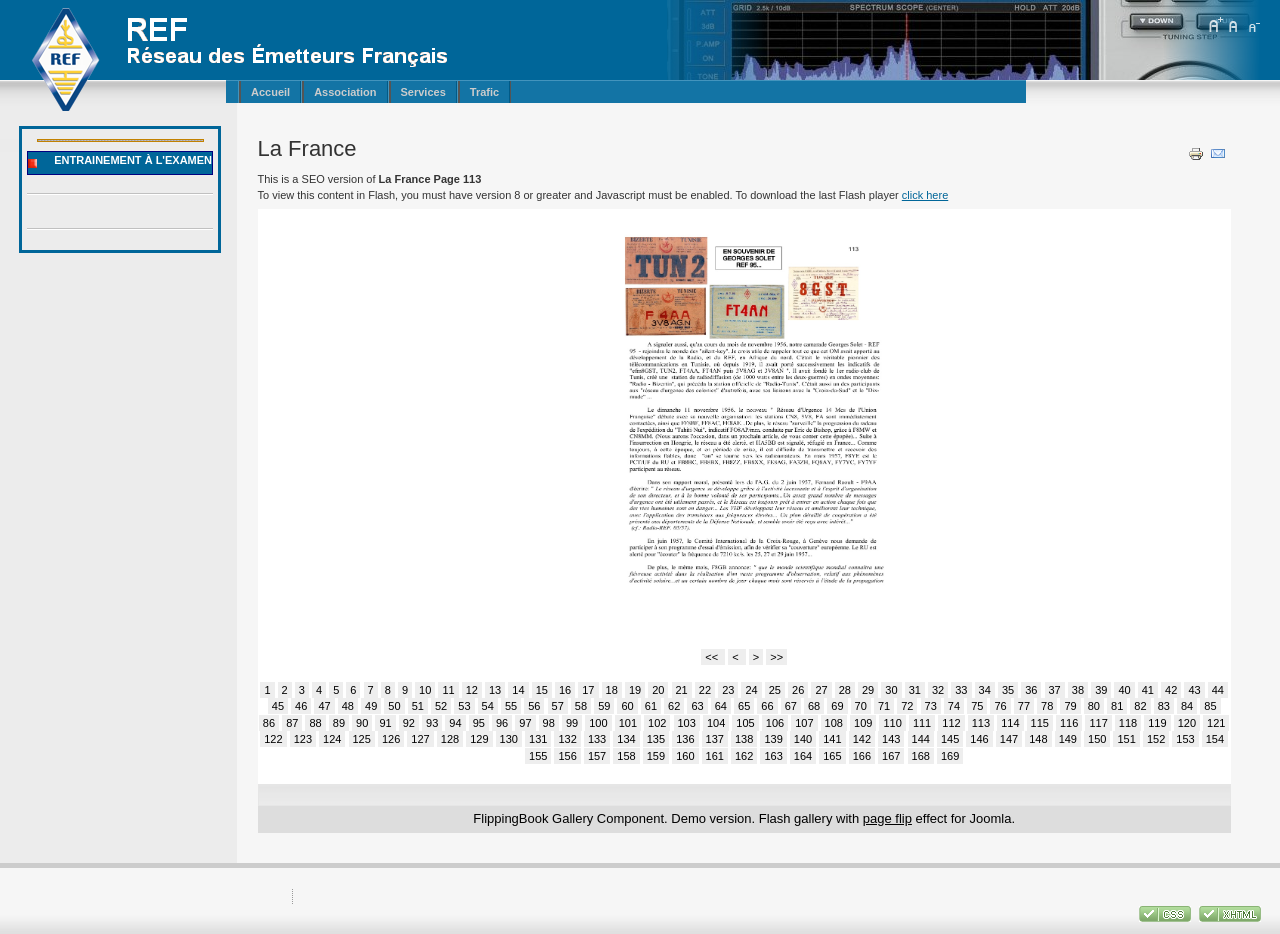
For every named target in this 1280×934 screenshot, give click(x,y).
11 (448, 690)
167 (891, 756)
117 (1098, 723)
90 (362, 723)
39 (1101, 690)
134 (626, 739)
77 (1024, 706)
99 (572, 723)
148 (1038, 739)
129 (479, 739)
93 (432, 723)
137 (715, 739)
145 (950, 739)
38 (1078, 690)
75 (977, 706)
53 (464, 706)
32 (938, 690)
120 (1187, 723)
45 (278, 706)
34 (985, 690)
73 (931, 706)
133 (597, 739)
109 (863, 723)
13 (495, 690)
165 (832, 756)
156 (567, 756)
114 (1010, 723)
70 (861, 706)
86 (269, 723)
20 (658, 690)
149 (1068, 739)
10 (425, 690)
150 (1097, 739)
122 (273, 739)
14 (518, 690)
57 (558, 706)
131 (538, 739)
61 (651, 706)
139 (773, 739)
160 (685, 756)
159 (656, 756)
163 (773, 756)
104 (716, 723)
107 (804, 723)
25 (775, 690)
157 (597, 756)
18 (612, 690)
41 (1148, 690)
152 (1156, 739)
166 (862, 756)
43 (1194, 690)
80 (1094, 706)
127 (420, 739)
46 (301, 706)
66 (767, 706)
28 (845, 690)
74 (954, 706)
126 (391, 739)
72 (907, 706)
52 (441, 706)
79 (1070, 706)
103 (687, 723)
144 (921, 739)
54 (488, 706)
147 (1009, 739)
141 (832, 739)
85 (1210, 706)
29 (868, 690)
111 (922, 723)
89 (339, 723)
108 (834, 723)
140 (803, 739)
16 (565, 690)
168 (921, 756)
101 (628, 723)
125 (362, 739)
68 (814, 706)
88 (315, 723)
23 (728, 690)
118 (1128, 723)
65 (744, 706)
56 (534, 706)
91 (385, 723)
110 (892, 723)
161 (715, 756)
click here (925, 195)
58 (581, 706)
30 (891, 690)
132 (567, 739)
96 (502, 723)
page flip (887, 818)
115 (1040, 723)
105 (745, 723)
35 (1008, 690)
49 (371, 706)
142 (862, 739)
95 (479, 723)
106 (775, 723)
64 (721, 706)
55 (511, 706)
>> (776, 657)
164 (803, 756)
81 (1117, 706)
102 (657, 723)
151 (1126, 739)
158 (626, 756)
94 (455, 723)
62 (674, 706)
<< (713, 657)
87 (292, 723)
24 (751, 690)
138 (744, 739)
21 (682, 690)
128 (450, 739)
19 (635, 690)
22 (705, 690)
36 (1031, 690)
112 (951, 723)
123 (303, 739)
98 (549, 723)
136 (685, 739)
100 (598, 723)
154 (1215, 739)
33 (961, 690)
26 (798, 690)
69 (837, 706)
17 (588, 690)
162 (744, 756)
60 (627, 706)
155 (538, 756)
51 (418, 706)
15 (542, 690)
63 (697, 706)
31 (915, 690)
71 (884, 706)
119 (1157, 723)
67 (791, 706)
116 (1069, 723)
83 (1164, 706)
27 (821, 690)
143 (891, 739)
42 (1171, 690)
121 (1216, 723)
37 (1055, 690)
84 (1187, 706)
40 (1124, 690)
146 (979, 739)
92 (409, 723)
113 (981, 723)
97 (525, 723)
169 (950, 756)
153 (1185, 739)
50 (394, 706)
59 (604, 706)
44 (1218, 690)
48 (348, 706)
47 (324, 706)
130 (509, 739)
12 (472, 690)
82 (1140, 706)
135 (656, 739)
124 (332, 739)
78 (1047, 706)
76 (1000, 706)
